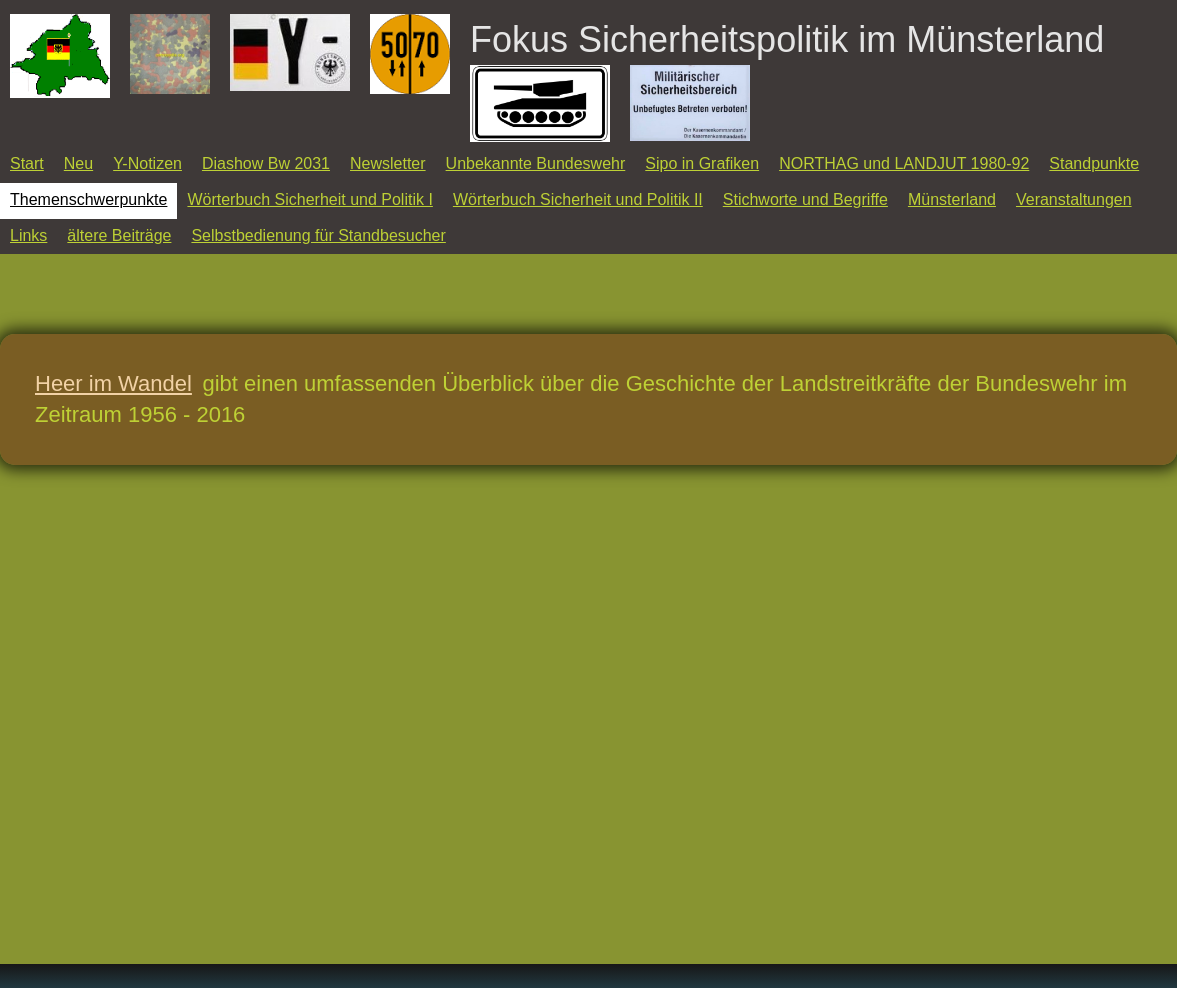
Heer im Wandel (113, 383)
